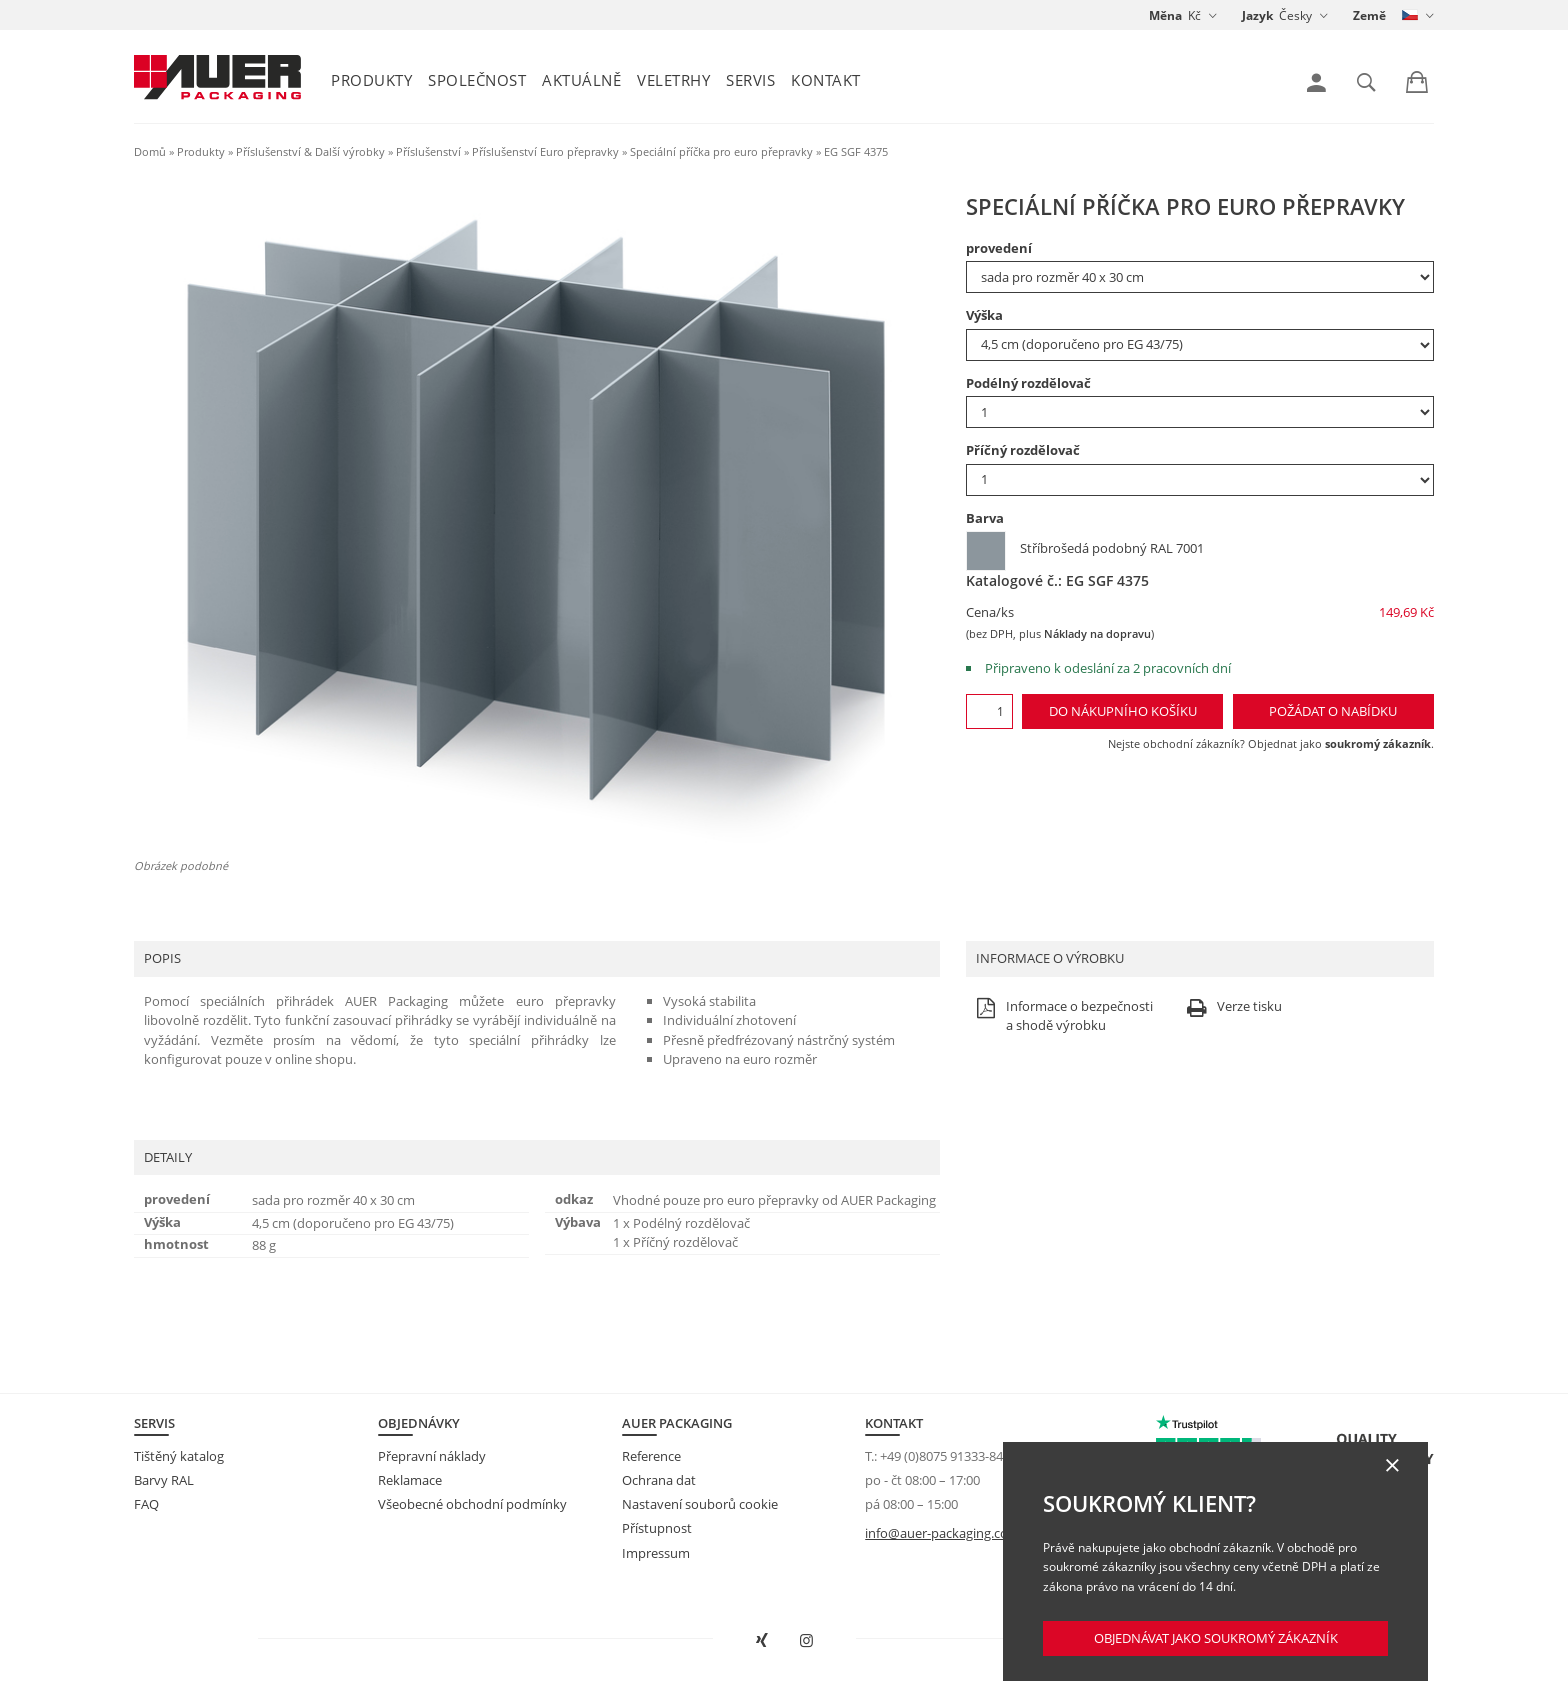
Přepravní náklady (432, 1456)
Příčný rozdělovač (1023, 450)
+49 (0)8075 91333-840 (945, 1456)
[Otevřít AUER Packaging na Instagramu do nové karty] (807, 1641)
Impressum (656, 1553)
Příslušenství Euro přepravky (545, 151)
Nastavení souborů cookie (700, 1504)
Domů (150, 151)
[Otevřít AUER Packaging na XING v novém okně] (762, 1641)
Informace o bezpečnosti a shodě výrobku (1062, 1016)
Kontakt (826, 80)
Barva (985, 518)
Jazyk (1257, 15)
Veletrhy (673, 80)
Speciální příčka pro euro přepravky (721, 151)
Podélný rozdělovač (1028, 383)
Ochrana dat (659, 1480)
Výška (984, 315)
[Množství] (989, 711)
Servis (750, 80)
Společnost (477, 80)
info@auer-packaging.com (942, 1533)
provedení (999, 248)
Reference (651, 1456)
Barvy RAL (164, 1480)
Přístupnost (657, 1528)
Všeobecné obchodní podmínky (472, 1504)
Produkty (371, 80)
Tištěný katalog (179, 1456)
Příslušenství (428, 151)
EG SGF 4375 (856, 151)
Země (1369, 15)
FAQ (146, 1504)
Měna (1165, 15)
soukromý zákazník (1378, 743)
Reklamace (410, 1480)
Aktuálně (581, 80)
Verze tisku (1232, 1007)
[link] (1316, 83)
